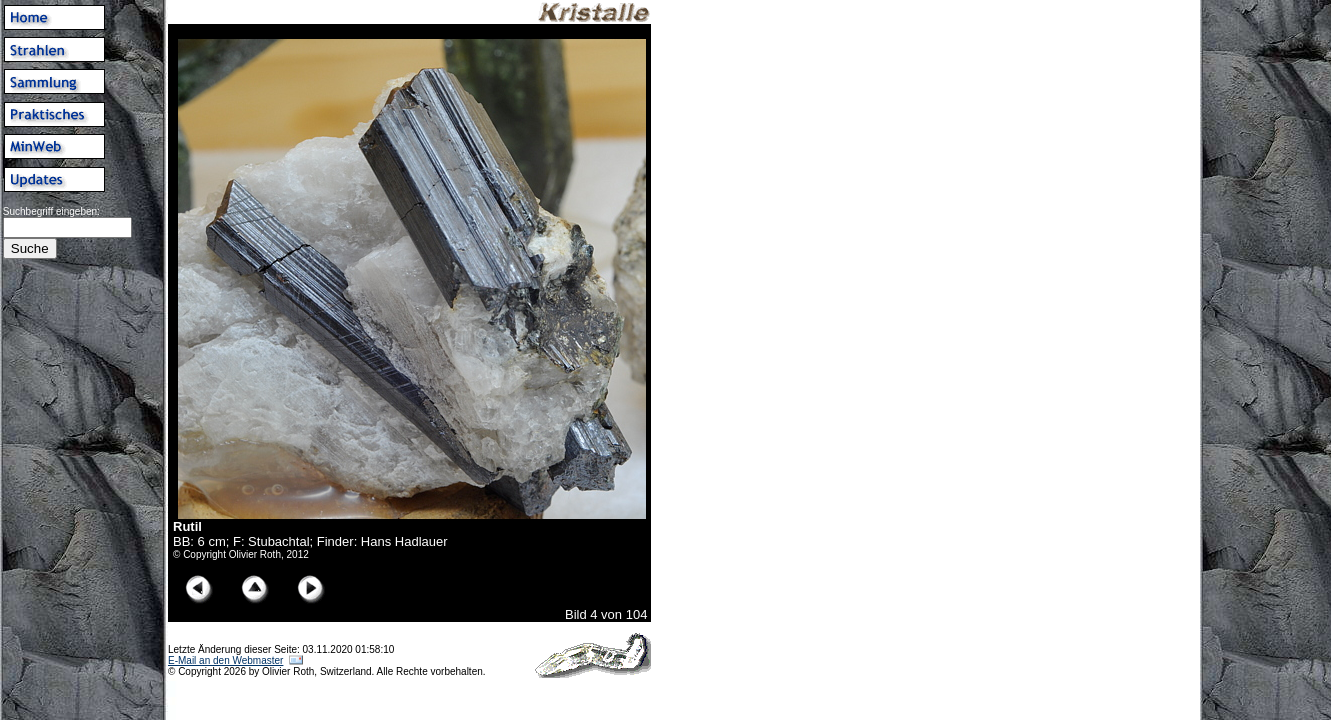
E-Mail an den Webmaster (225, 660)
